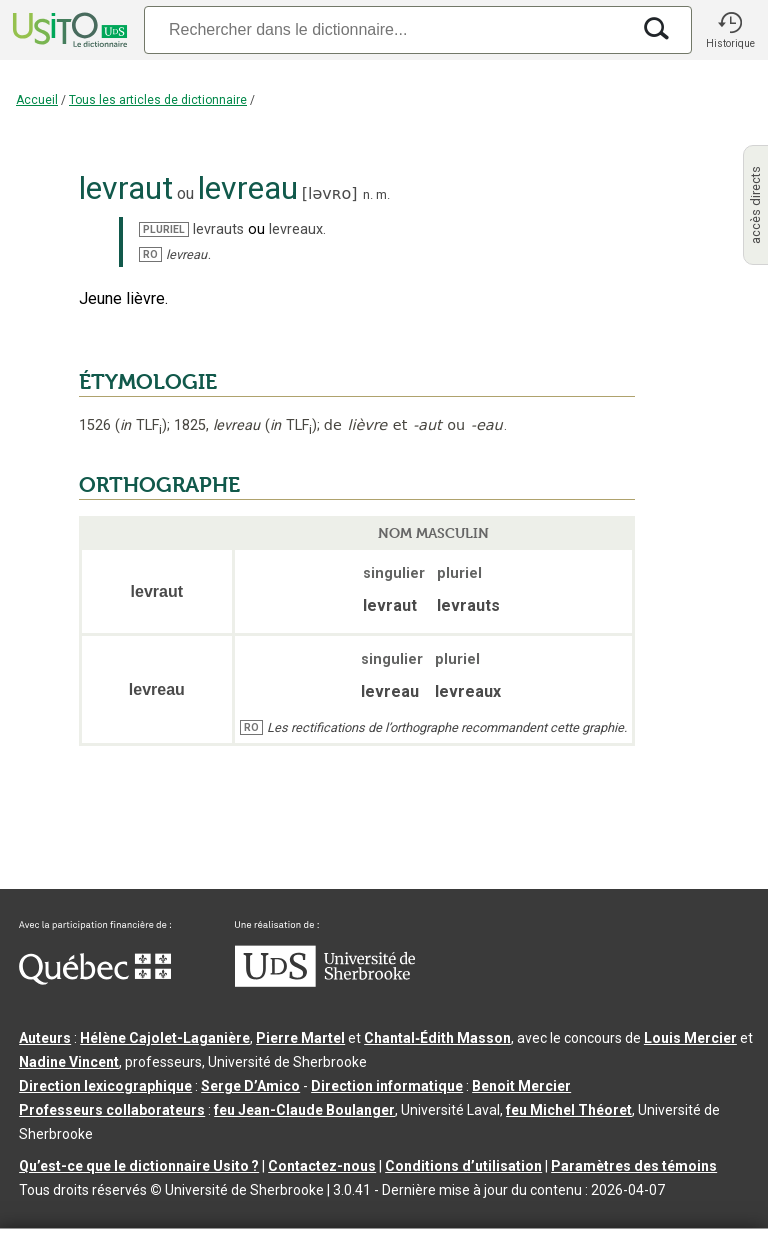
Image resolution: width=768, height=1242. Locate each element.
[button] (730, 30)
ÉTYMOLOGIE (148, 382)
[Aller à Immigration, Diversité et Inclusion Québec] (95, 980)
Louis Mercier (690, 1038)
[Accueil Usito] (68, 30)
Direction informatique (387, 1086)
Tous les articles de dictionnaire (158, 100)
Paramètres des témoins (634, 1166)
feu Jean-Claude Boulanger (304, 1110)
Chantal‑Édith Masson (437, 1038)
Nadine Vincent (69, 1062)
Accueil (37, 100)
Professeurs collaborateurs (112, 1110)
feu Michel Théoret (569, 1110)
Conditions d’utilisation (463, 1166)
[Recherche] (387, 29)
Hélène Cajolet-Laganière (165, 1038)
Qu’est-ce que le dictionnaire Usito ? (139, 1166)
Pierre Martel (300, 1038)
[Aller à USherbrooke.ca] (325, 982)
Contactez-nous (322, 1166)
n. (368, 194)
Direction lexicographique (105, 1086)
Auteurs (45, 1038)
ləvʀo (329, 193)
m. (383, 194)
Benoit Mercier (521, 1086)
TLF (141, 425)
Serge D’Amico (250, 1086)
